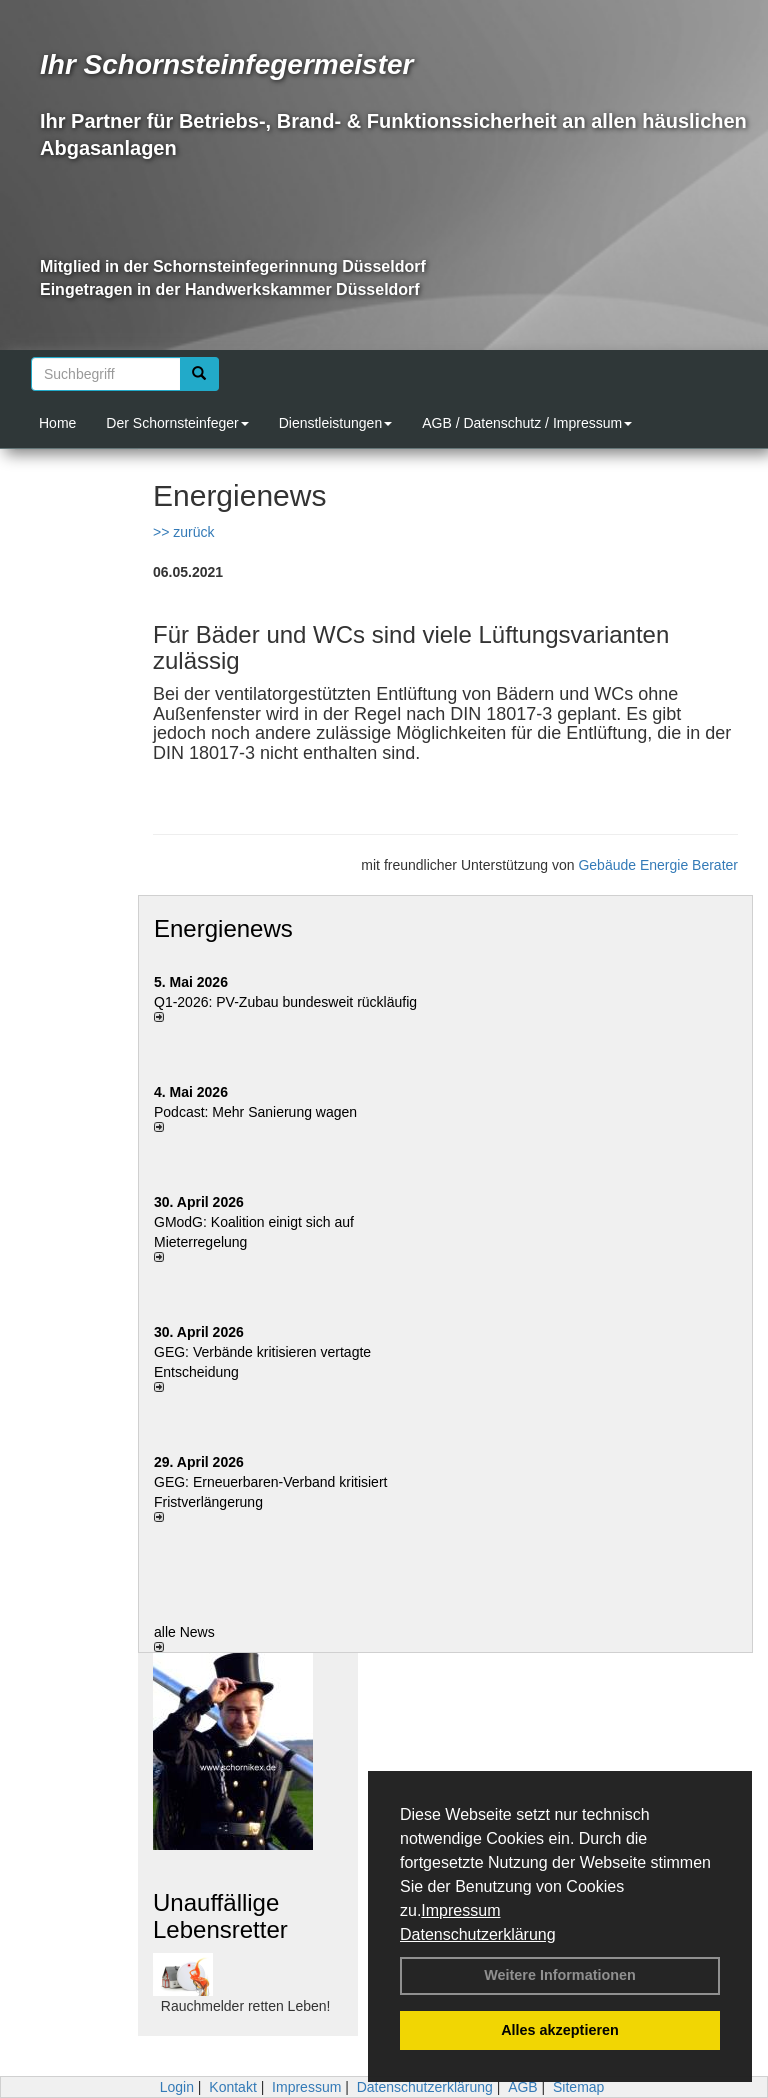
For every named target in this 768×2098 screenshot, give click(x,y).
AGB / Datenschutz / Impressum (527, 423)
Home (57, 423)
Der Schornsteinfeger (177, 423)
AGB (523, 2087)
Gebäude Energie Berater (658, 865)
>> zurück (183, 532)
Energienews (223, 928)
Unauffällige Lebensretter (220, 1915)
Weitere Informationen (560, 1975)
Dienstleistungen (336, 423)
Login (177, 2087)
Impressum (460, 1910)
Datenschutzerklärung (478, 1934)
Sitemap (578, 2087)
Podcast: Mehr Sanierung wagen (255, 1112)
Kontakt (232, 2087)
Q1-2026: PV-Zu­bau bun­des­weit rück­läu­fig (285, 1002)
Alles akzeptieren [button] (560, 2030)
